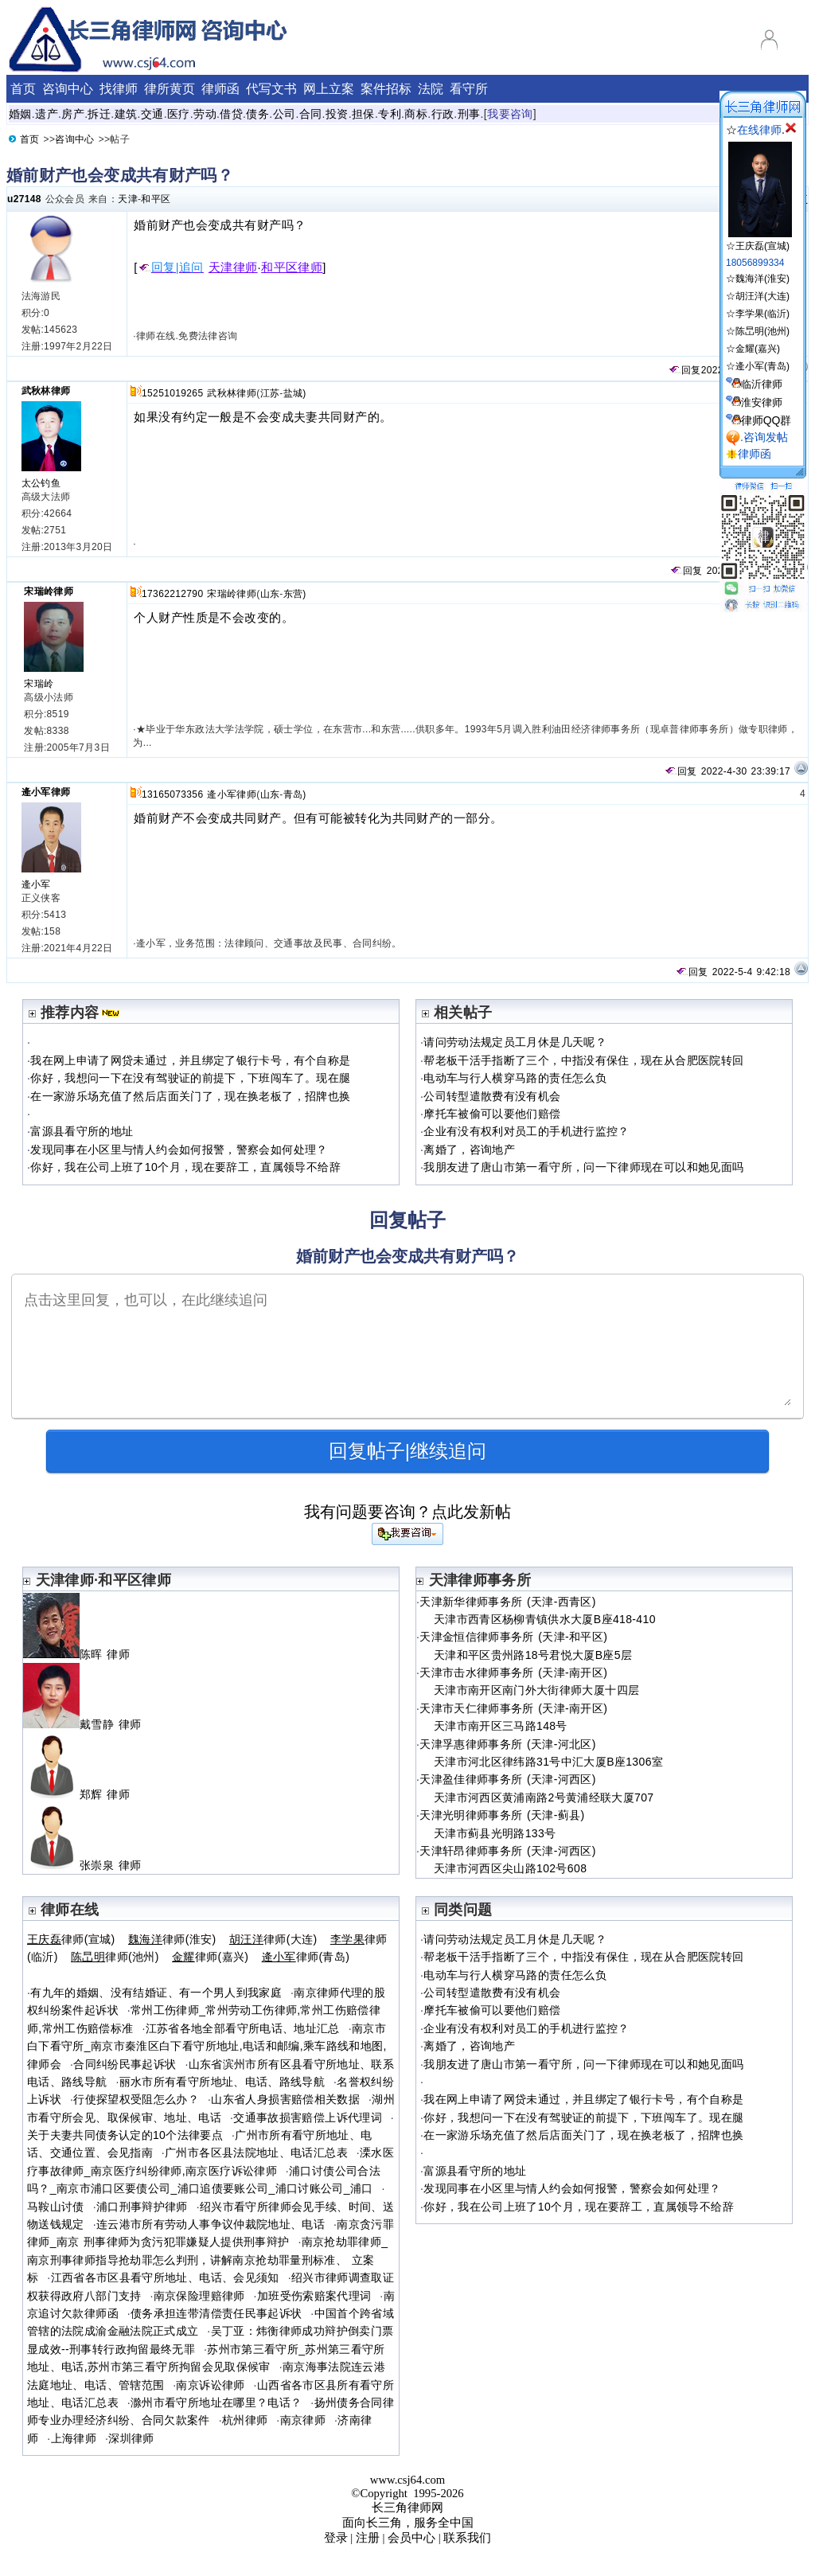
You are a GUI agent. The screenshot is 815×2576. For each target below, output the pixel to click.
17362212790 (172, 593)
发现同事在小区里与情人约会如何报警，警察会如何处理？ (178, 1149)
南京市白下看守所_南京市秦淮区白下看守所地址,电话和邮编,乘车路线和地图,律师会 (207, 2046)
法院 (430, 89)
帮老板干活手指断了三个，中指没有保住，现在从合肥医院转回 (583, 1060)
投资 (337, 113)
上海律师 (73, 2438)
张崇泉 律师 (88, 1865)
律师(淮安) (172, 1939)
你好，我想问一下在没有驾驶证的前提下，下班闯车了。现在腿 (190, 1077)
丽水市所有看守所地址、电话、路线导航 (222, 2081)
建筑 (126, 113)
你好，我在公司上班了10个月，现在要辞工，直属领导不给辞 (185, 1167)
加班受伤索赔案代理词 (314, 2295)
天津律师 (233, 267)
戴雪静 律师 (88, 1724)
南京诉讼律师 (210, 2385)
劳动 (204, 113)
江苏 (270, 393)
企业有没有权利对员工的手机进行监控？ (526, 1131)
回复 (684, 370)
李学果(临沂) (762, 313)
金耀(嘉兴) (757, 348)
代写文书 (271, 89)
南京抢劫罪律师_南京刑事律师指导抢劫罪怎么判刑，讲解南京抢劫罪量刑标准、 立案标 (207, 2259)
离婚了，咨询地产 (469, 1149)
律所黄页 (169, 89)
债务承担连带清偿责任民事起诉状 (216, 2313)
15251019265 (172, 393)
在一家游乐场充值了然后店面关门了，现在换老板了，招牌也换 (190, 1096)
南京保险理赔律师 (199, 2295)
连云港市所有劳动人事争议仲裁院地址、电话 (210, 2224)
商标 (415, 113)
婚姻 (20, 113)
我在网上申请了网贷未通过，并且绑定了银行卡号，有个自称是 (190, 1060)
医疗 (178, 113)
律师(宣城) (71, 1939)
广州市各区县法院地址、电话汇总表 (256, 2152)
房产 (72, 113)
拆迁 (99, 113)
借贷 (231, 113)
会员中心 (411, 2537)
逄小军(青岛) (762, 366)
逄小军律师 (46, 792)
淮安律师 (761, 402)
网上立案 (328, 89)
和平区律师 (291, 267)
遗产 (46, 113)
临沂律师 (761, 384)
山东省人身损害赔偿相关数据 (285, 2099)
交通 (152, 113)
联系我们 (467, 2537)
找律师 (118, 89)
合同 (310, 113)
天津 (128, 199)
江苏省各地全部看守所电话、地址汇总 (243, 2028)
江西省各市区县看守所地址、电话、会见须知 (165, 2277)
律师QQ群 (766, 420)
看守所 (469, 89)
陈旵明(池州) (762, 331)
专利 (389, 113)
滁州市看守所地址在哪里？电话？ (216, 2402)
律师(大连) (273, 1939)
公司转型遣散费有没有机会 (491, 1096)
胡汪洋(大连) (762, 296)
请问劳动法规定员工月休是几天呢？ (514, 1042)
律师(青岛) (306, 1956)
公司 (284, 113)
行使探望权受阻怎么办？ (136, 2099)
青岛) (294, 794)
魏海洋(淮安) (762, 278)
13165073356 (172, 794)
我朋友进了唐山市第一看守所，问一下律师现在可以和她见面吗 (583, 1167)
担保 (363, 113)
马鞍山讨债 (55, 2206)
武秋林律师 (46, 390)
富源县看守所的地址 (81, 1131)
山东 (270, 593)
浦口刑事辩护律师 (142, 2206)
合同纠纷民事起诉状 (124, 2064)
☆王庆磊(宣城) (759, 240)
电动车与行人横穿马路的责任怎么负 (514, 1077)
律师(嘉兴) (210, 1956)
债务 (257, 113)
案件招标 (386, 89)
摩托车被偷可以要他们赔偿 (491, 1113)
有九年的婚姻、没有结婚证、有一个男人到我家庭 (156, 1992)
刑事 (469, 113)
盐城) (294, 393)
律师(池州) (115, 1956)
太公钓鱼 (40, 483)
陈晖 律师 (82, 1654)
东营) (294, 593)
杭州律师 (244, 2420)
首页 (23, 89)
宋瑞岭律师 (48, 591)
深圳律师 (131, 2438)
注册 (368, 2537)
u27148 (24, 199)
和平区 (155, 199)
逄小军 (36, 884)
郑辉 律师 (82, 1794)
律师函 (220, 89)
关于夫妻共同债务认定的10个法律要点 (125, 2135)
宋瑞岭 (38, 683)
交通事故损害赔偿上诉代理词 (307, 2117)
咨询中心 (67, 89)
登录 (336, 2537)
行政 (442, 113)
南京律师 (303, 2420)
